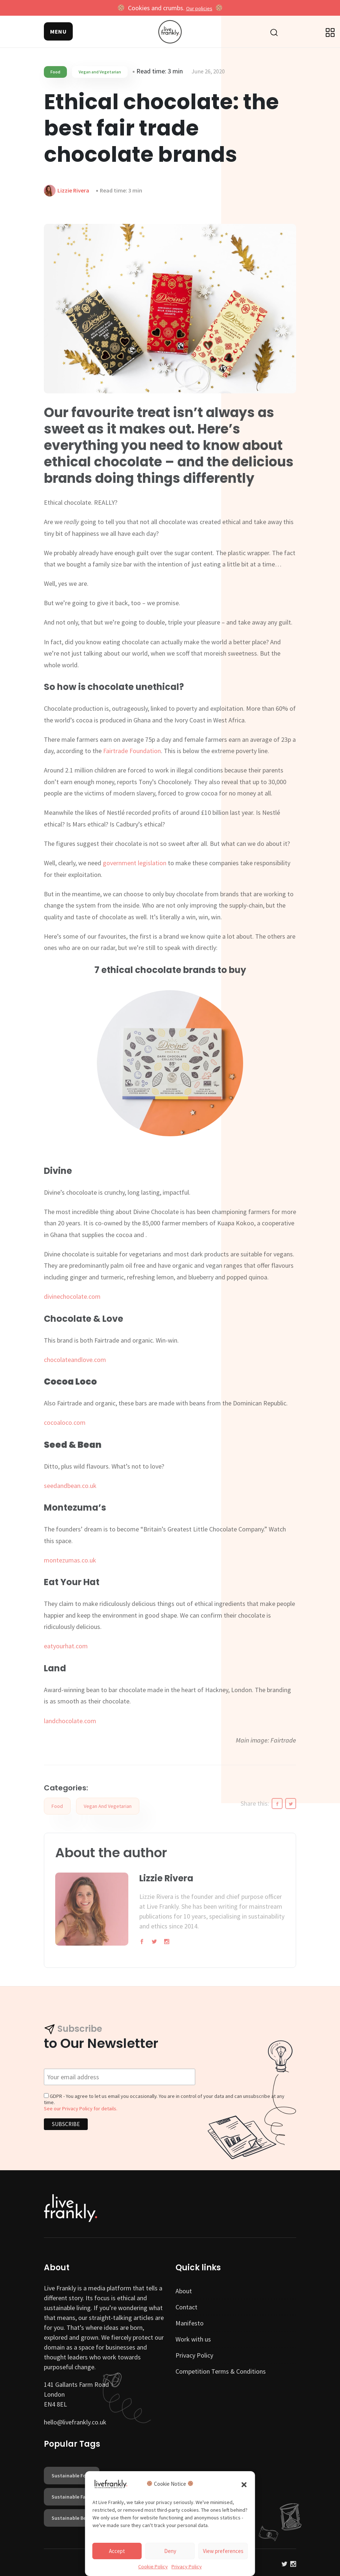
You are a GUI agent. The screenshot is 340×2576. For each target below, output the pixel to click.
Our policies (199, 8)
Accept (117, 2551)
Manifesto (189, 2323)
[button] (244, 2484)
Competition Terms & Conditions (220, 2371)
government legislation (134, 863)
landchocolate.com (70, 1721)
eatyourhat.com (66, 1646)
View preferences (223, 2551)
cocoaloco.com (65, 1422)
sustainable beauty (74, 2518)
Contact (186, 2307)
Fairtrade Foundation (132, 751)
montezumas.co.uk (70, 1560)
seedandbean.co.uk (70, 1485)
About (183, 2291)
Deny (170, 2551)
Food (55, 72)
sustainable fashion (75, 2496)
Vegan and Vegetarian (100, 72)
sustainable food (72, 2475)
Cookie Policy (153, 2566)
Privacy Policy (186, 2566)
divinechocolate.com (72, 1296)
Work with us (193, 2339)
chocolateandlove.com (75, 1359)
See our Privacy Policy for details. (80, 2108)
